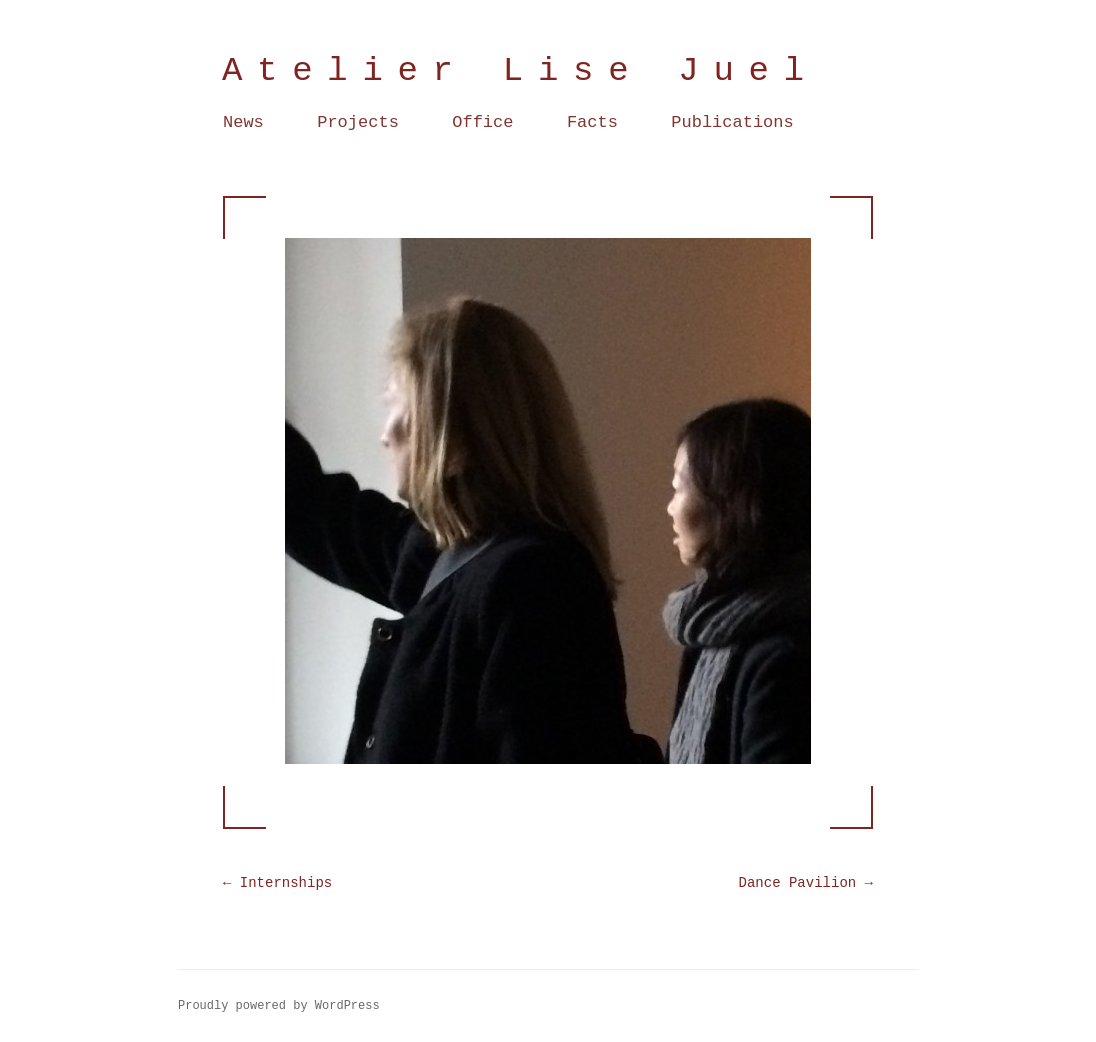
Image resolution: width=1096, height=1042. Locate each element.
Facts (592, 122)
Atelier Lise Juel (520, 71)
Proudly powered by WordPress (279, 1006)
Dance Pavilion (806, 883)
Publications (732, 122)
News (243, 122)
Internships (277, 883)
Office (482, 122)
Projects (358, 122)
